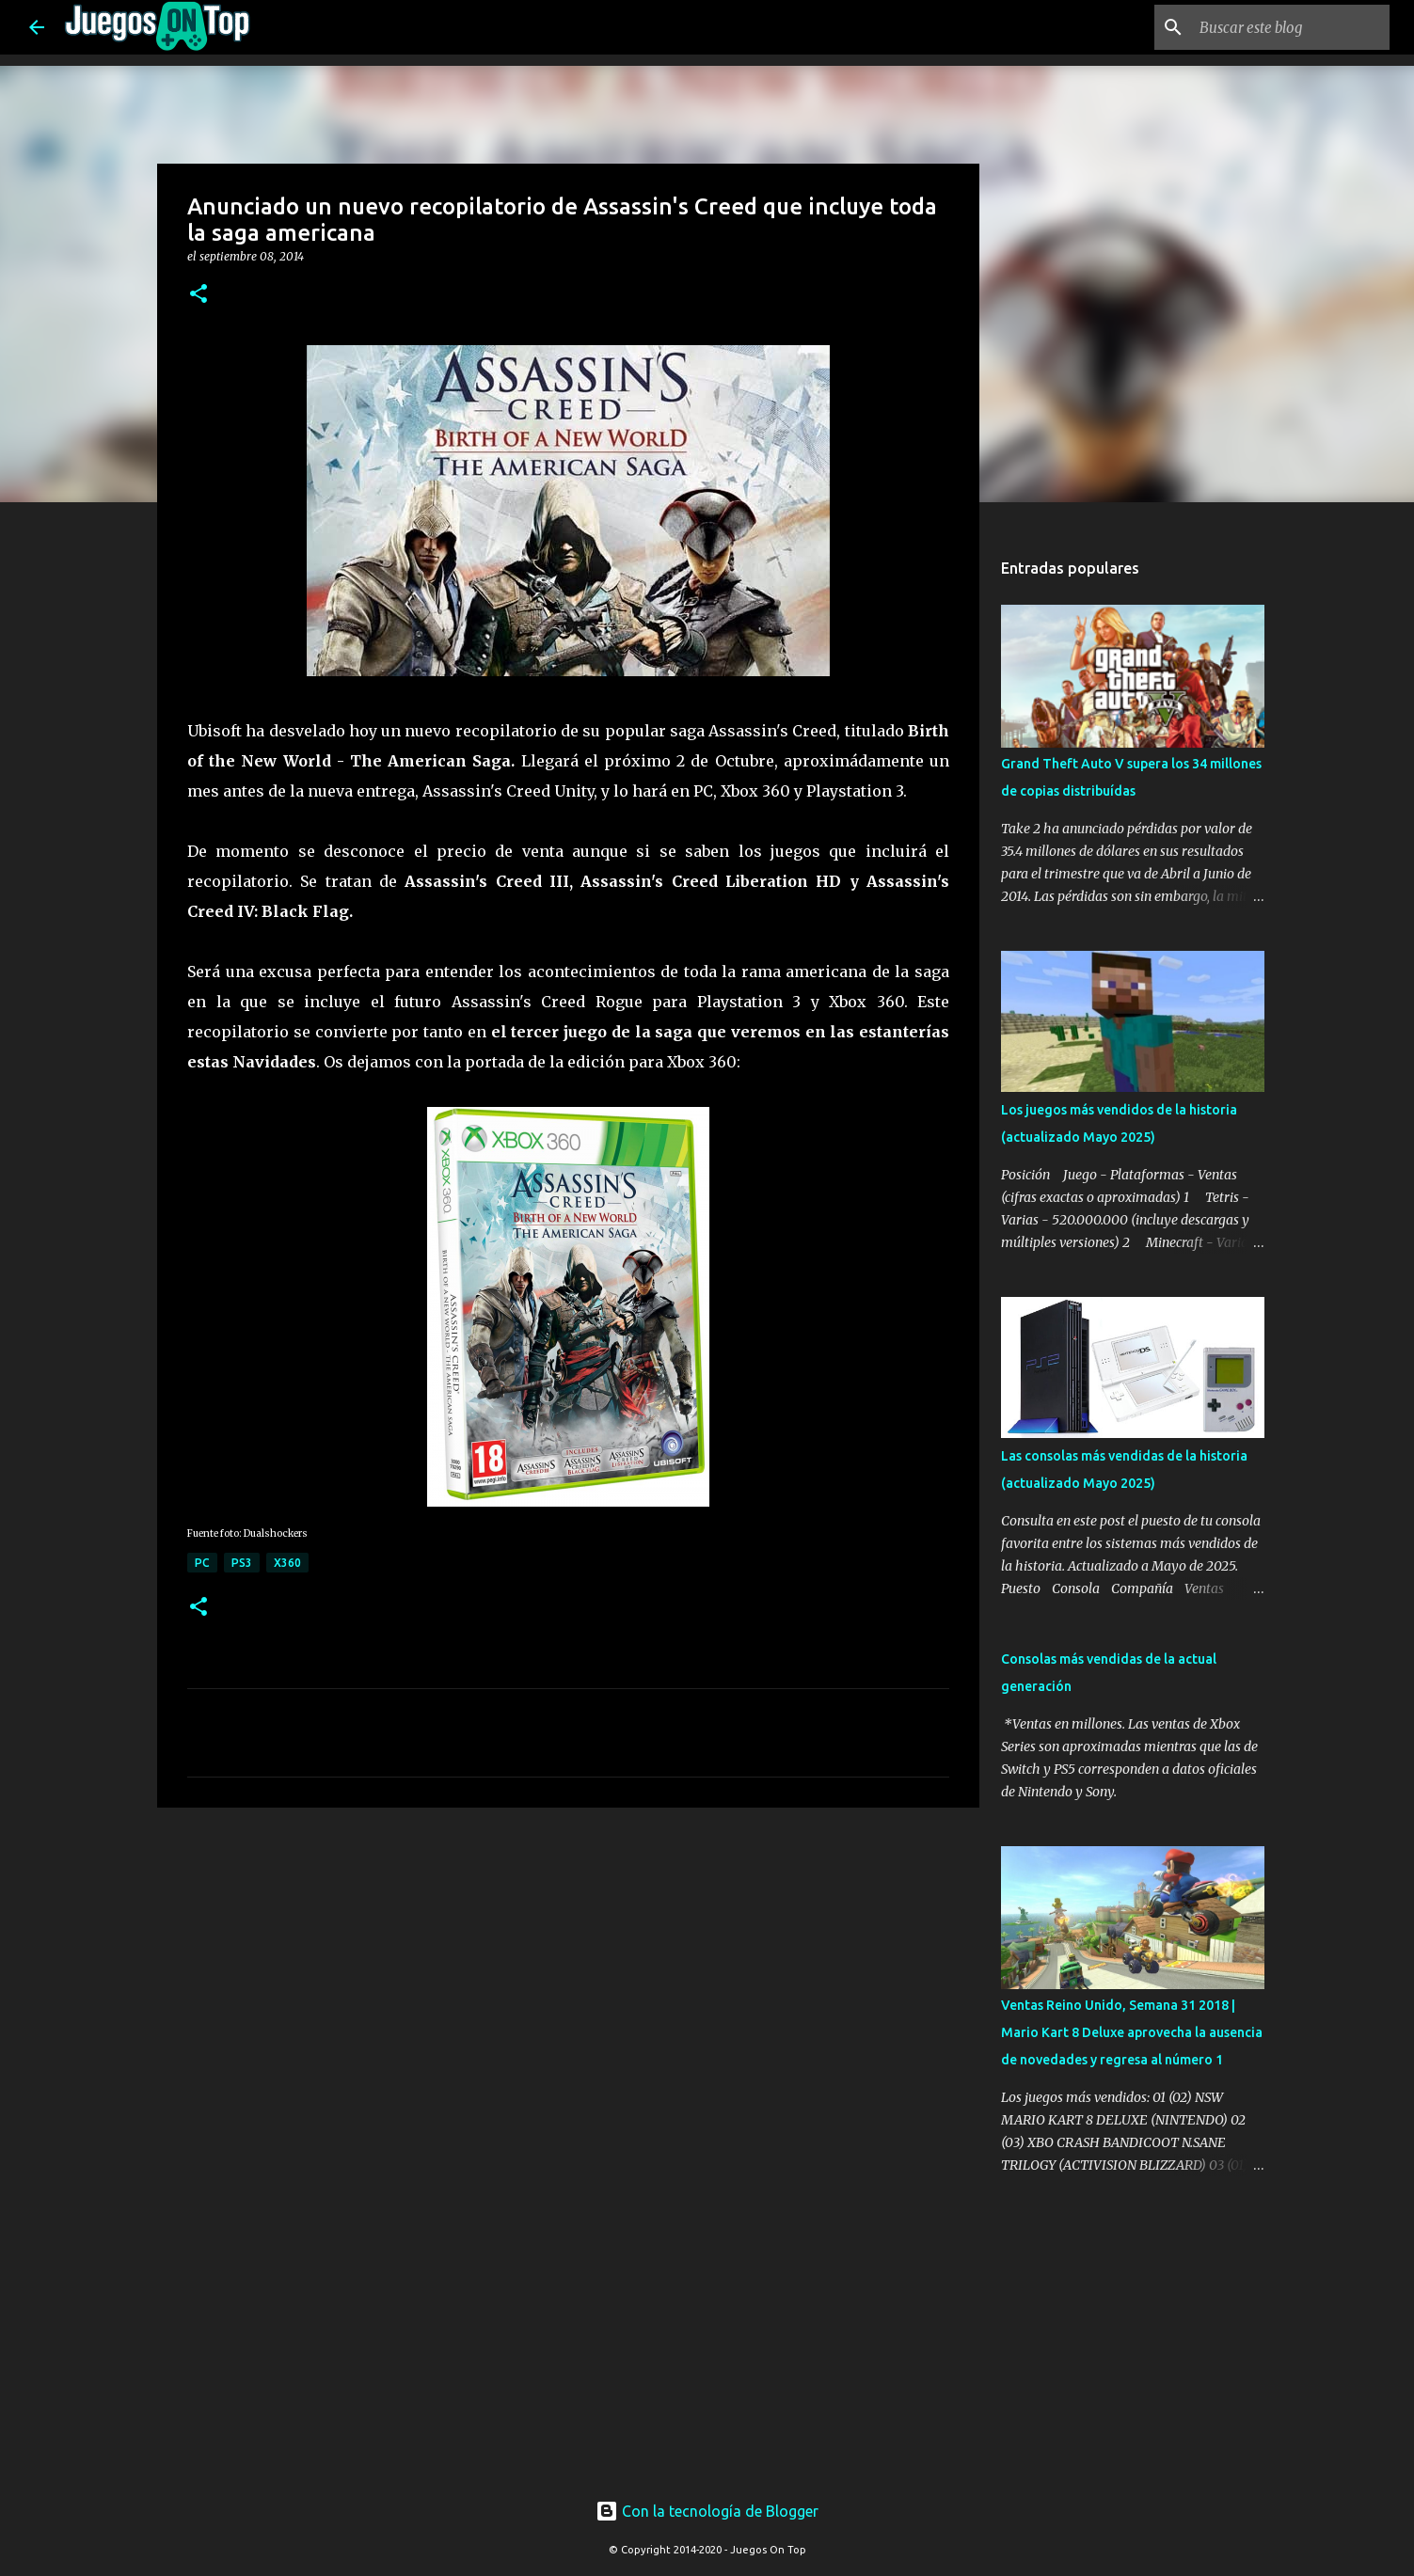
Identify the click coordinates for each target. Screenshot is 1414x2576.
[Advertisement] (492, 1857)
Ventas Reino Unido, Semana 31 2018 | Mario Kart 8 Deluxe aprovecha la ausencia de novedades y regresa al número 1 (1132, 2032)
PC (202, 1563)
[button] (198, 295)
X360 (287, 1563)
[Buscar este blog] (1291, 27)
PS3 (241, 1563)
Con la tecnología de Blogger (707, 2511)
